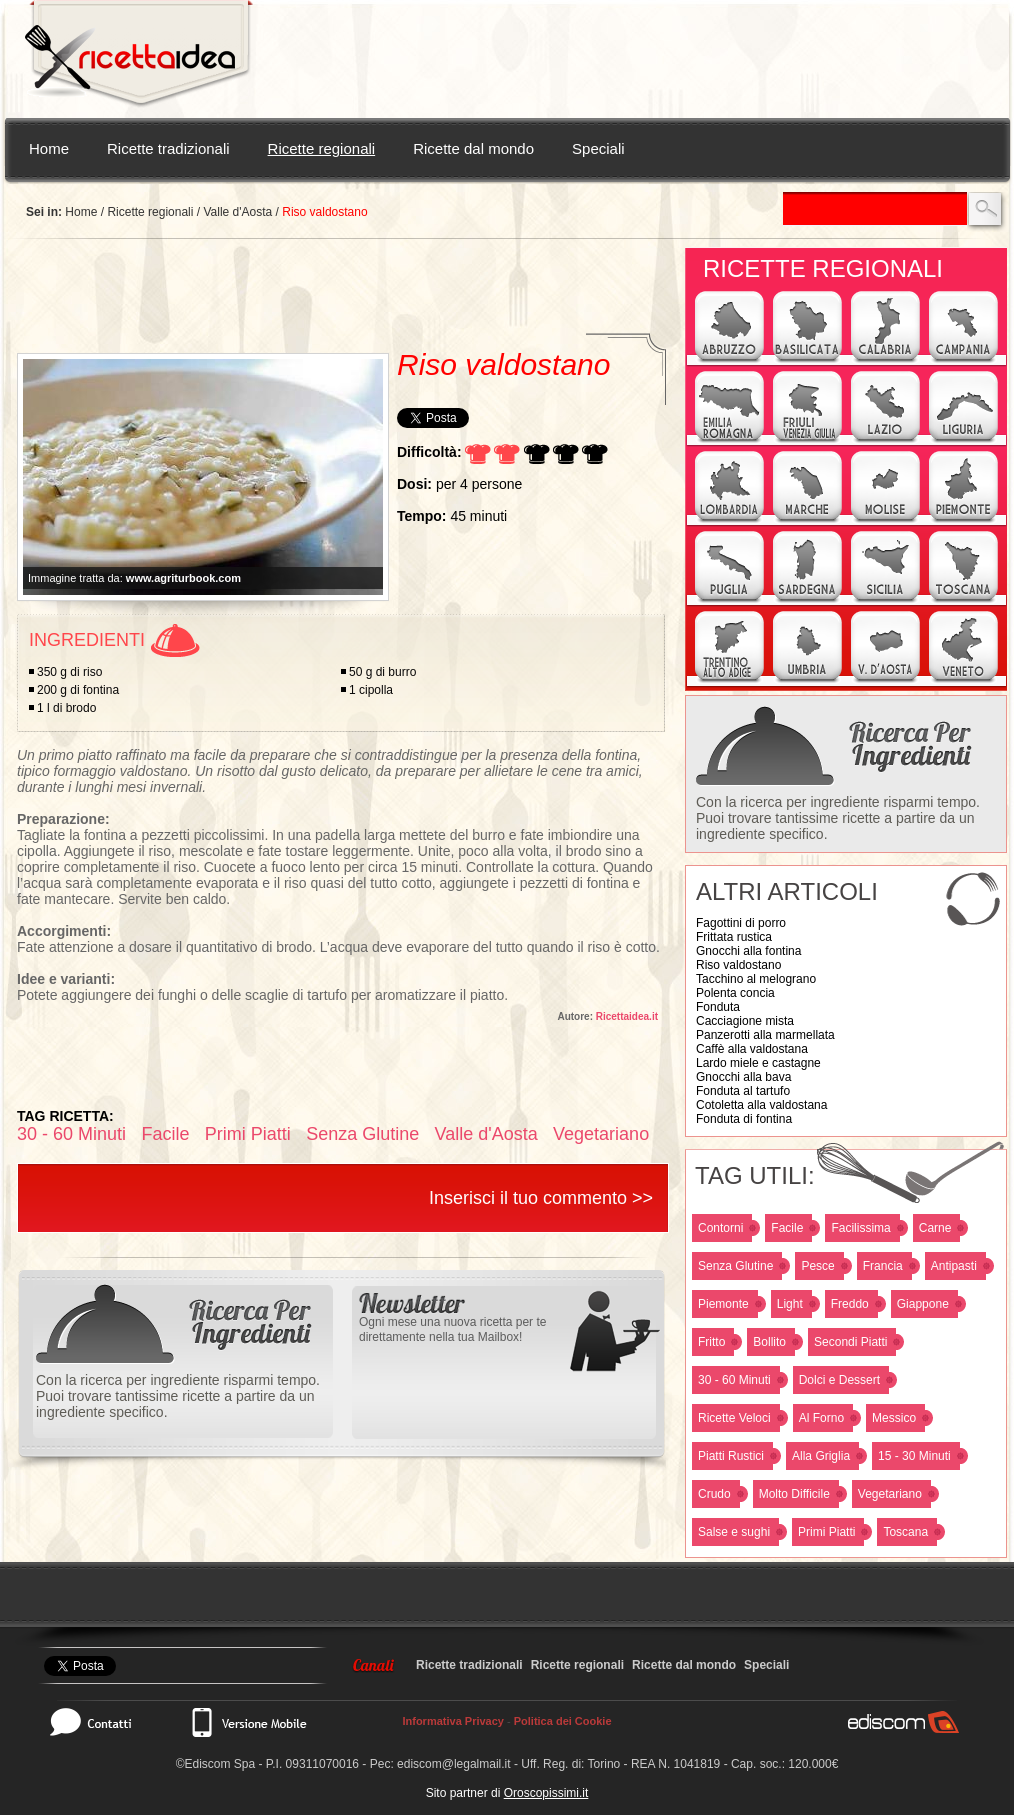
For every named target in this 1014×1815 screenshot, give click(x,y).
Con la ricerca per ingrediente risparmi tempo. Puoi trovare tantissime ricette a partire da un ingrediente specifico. (838, 818)
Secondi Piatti (850, 1342)
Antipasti (954, 1266)
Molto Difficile (794, 1494)
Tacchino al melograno (756, 979)
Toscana (905, 1532)
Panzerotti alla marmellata (765, 1035)
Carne (935, 1228)
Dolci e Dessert (839, 1380)
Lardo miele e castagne (758, 1063)
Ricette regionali (322, 148)
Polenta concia (735, 993)
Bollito (769, 1342)
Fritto (711, 1342)
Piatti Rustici (731, 1456)
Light (790, 1304)
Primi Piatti (826, 1532)
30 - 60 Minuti (734, 1380)
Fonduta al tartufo (743, 1091)
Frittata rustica (734, 937)
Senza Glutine (735, 1266)
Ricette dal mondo (473, 148)
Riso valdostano (738, 965)
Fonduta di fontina (744, 1119)
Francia (883, 1266)
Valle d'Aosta (237, 212)
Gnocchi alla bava (743, 1077)
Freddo (850, 1304)
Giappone (923, 1304)
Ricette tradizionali (168, 148)
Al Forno (821, 1418)
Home (49, 148)
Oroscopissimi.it (546, 1793)
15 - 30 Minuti (914, 1456)
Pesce (817, 1266)
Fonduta (718, 1007)
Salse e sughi (734, 1532)
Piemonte (723, 1304)
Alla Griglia (821, 1456)
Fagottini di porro (741, 923)
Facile (787, 1228)
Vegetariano (890, 1494)
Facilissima (860, 1228)
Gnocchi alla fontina (748, 951)
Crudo (714, 1494)
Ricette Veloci (734, 1418)
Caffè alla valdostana (752, 1049)
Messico (894, 1418)
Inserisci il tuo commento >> (541, 1198)
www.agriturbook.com (183, 578)
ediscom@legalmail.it (454, 1764)
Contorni (720, 1228)
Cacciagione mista (745, 1021)
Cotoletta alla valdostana (761, 1105)
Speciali (598, 148)
